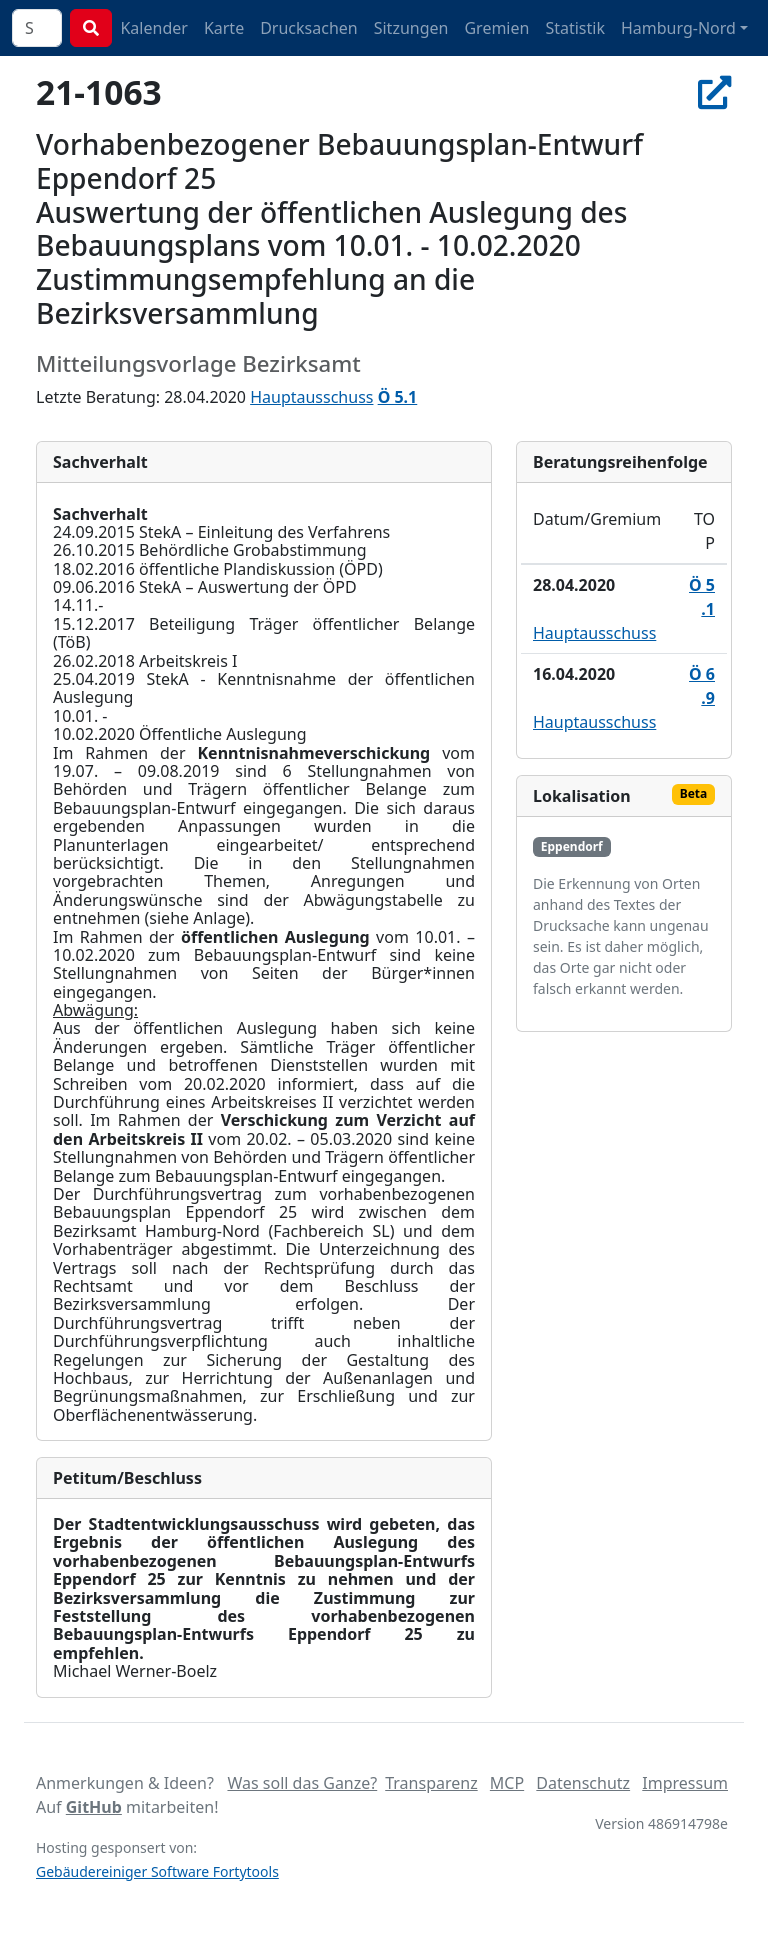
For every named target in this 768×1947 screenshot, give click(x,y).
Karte (224, 28)
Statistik (575, 28)
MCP (507, 1783)
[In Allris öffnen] (715, 92)
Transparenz (431, 1783)
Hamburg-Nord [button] (678, 28)
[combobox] (37, 28)
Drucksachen (309, 28)
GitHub (94, 1807)
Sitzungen (411, 28)
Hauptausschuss (311, 397)
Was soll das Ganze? (302, 1783)
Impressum (685, 1783)
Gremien (496, 28)
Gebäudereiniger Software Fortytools (157, 1871)
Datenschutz (583, 1783)
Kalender (153, 28)
